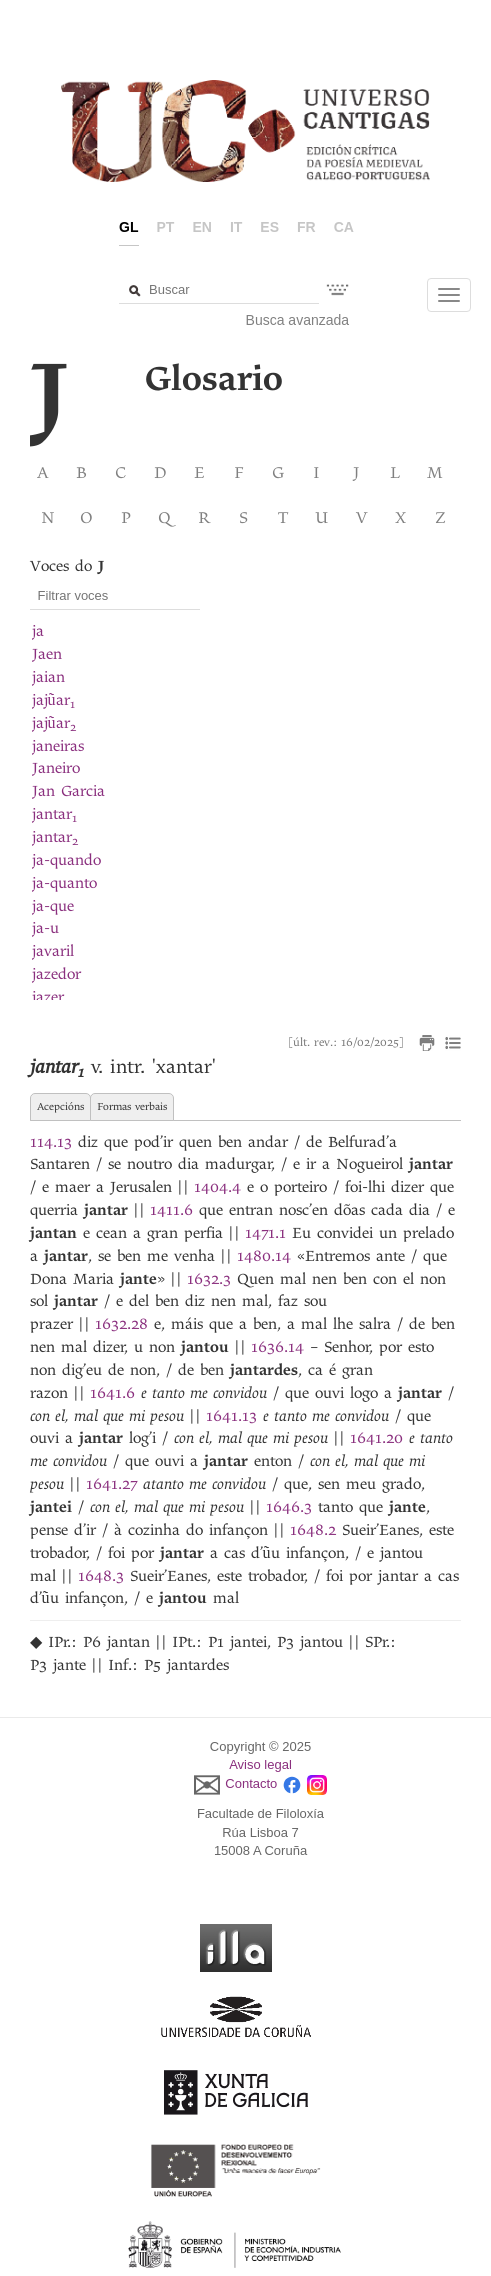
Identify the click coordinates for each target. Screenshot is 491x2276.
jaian (48, 677)
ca (344, 227)
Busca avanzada (298, 320)
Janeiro (56, 768)
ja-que (53, 906)
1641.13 (231, 1416)
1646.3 (289, 1507)
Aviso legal (260, 1764)
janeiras (58, 746)
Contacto (251, 1783)
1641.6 (112, 1393)
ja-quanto (64, 883)
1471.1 (265, 1233)
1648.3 (101, 1576)
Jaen (47, 654)
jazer (48, 997)
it (236, 227)
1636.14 (277, 1347)
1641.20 (376, 1438)
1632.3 (209, 1279)
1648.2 (313, 1530)
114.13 (51, 1142)
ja (38, 631)
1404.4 (217, 1187)
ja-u (45, 928)
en (201, 227)
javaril (53, 951)
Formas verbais (132, 1106)
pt (166, 227)
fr (306, 227)
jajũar (53, 700)
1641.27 (111, 1484)
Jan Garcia (68, 791)
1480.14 (264, 1256)
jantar (54, 814)
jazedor (56, 974)
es (269, 227)
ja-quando (66, 860)
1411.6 (171, 1210)
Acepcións (60, 1106)
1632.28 (121, 1324)
